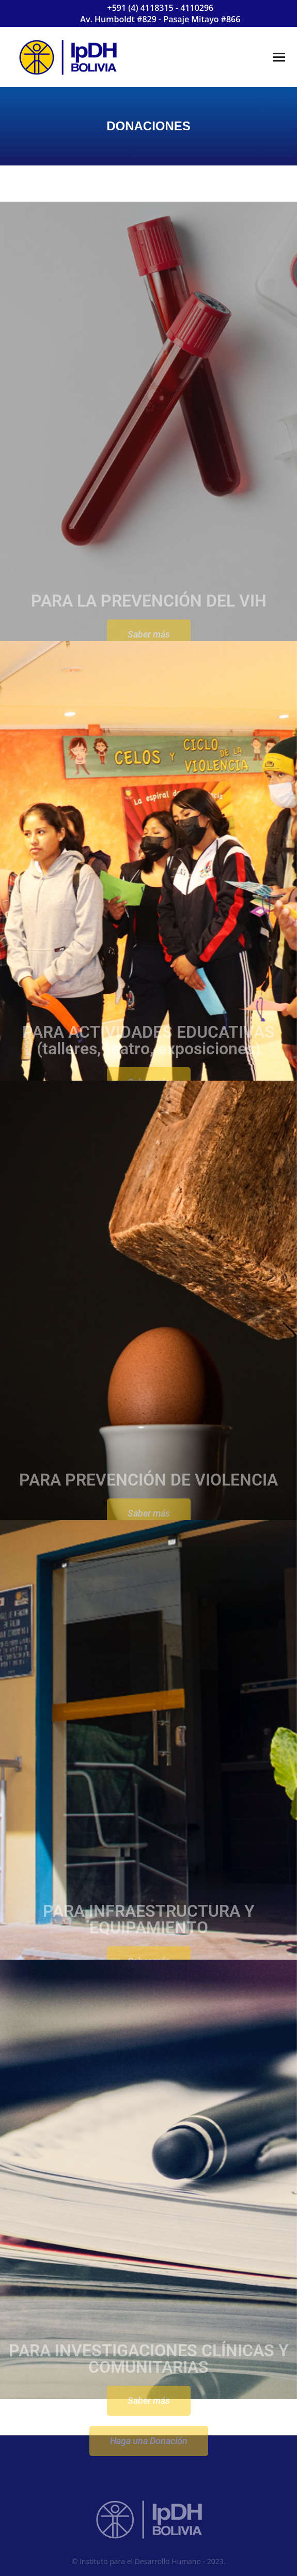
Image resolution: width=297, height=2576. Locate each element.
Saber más (149, 2439)
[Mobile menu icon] (279, 57)
